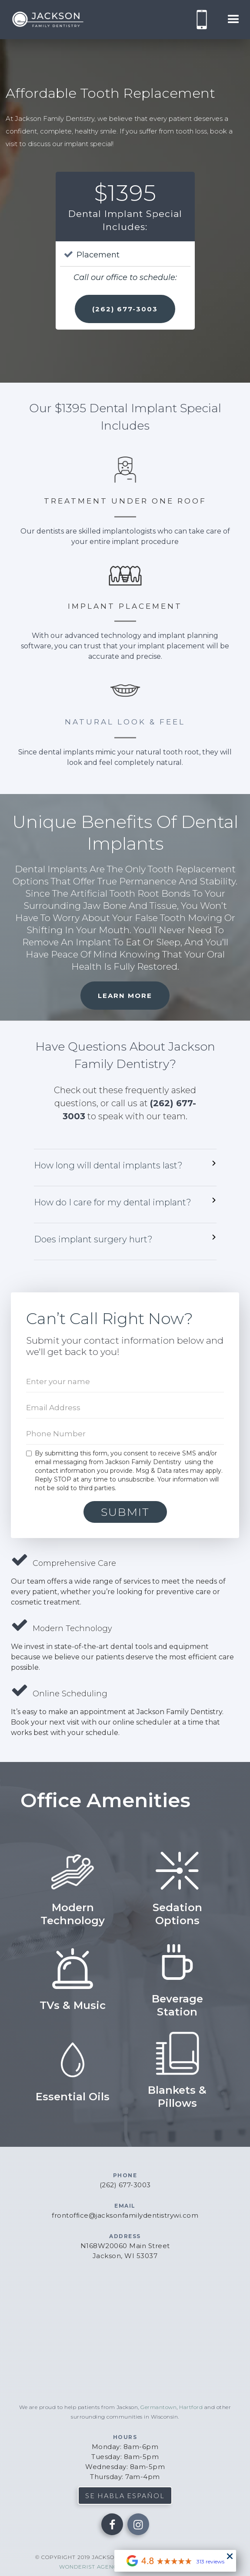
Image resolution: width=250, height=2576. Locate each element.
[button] (233, 19)
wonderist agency (90, 2566)
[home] (45, 19)
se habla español (125, 2495)
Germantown (158, 2407)
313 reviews (210, 2561)
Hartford (191, 2407)
